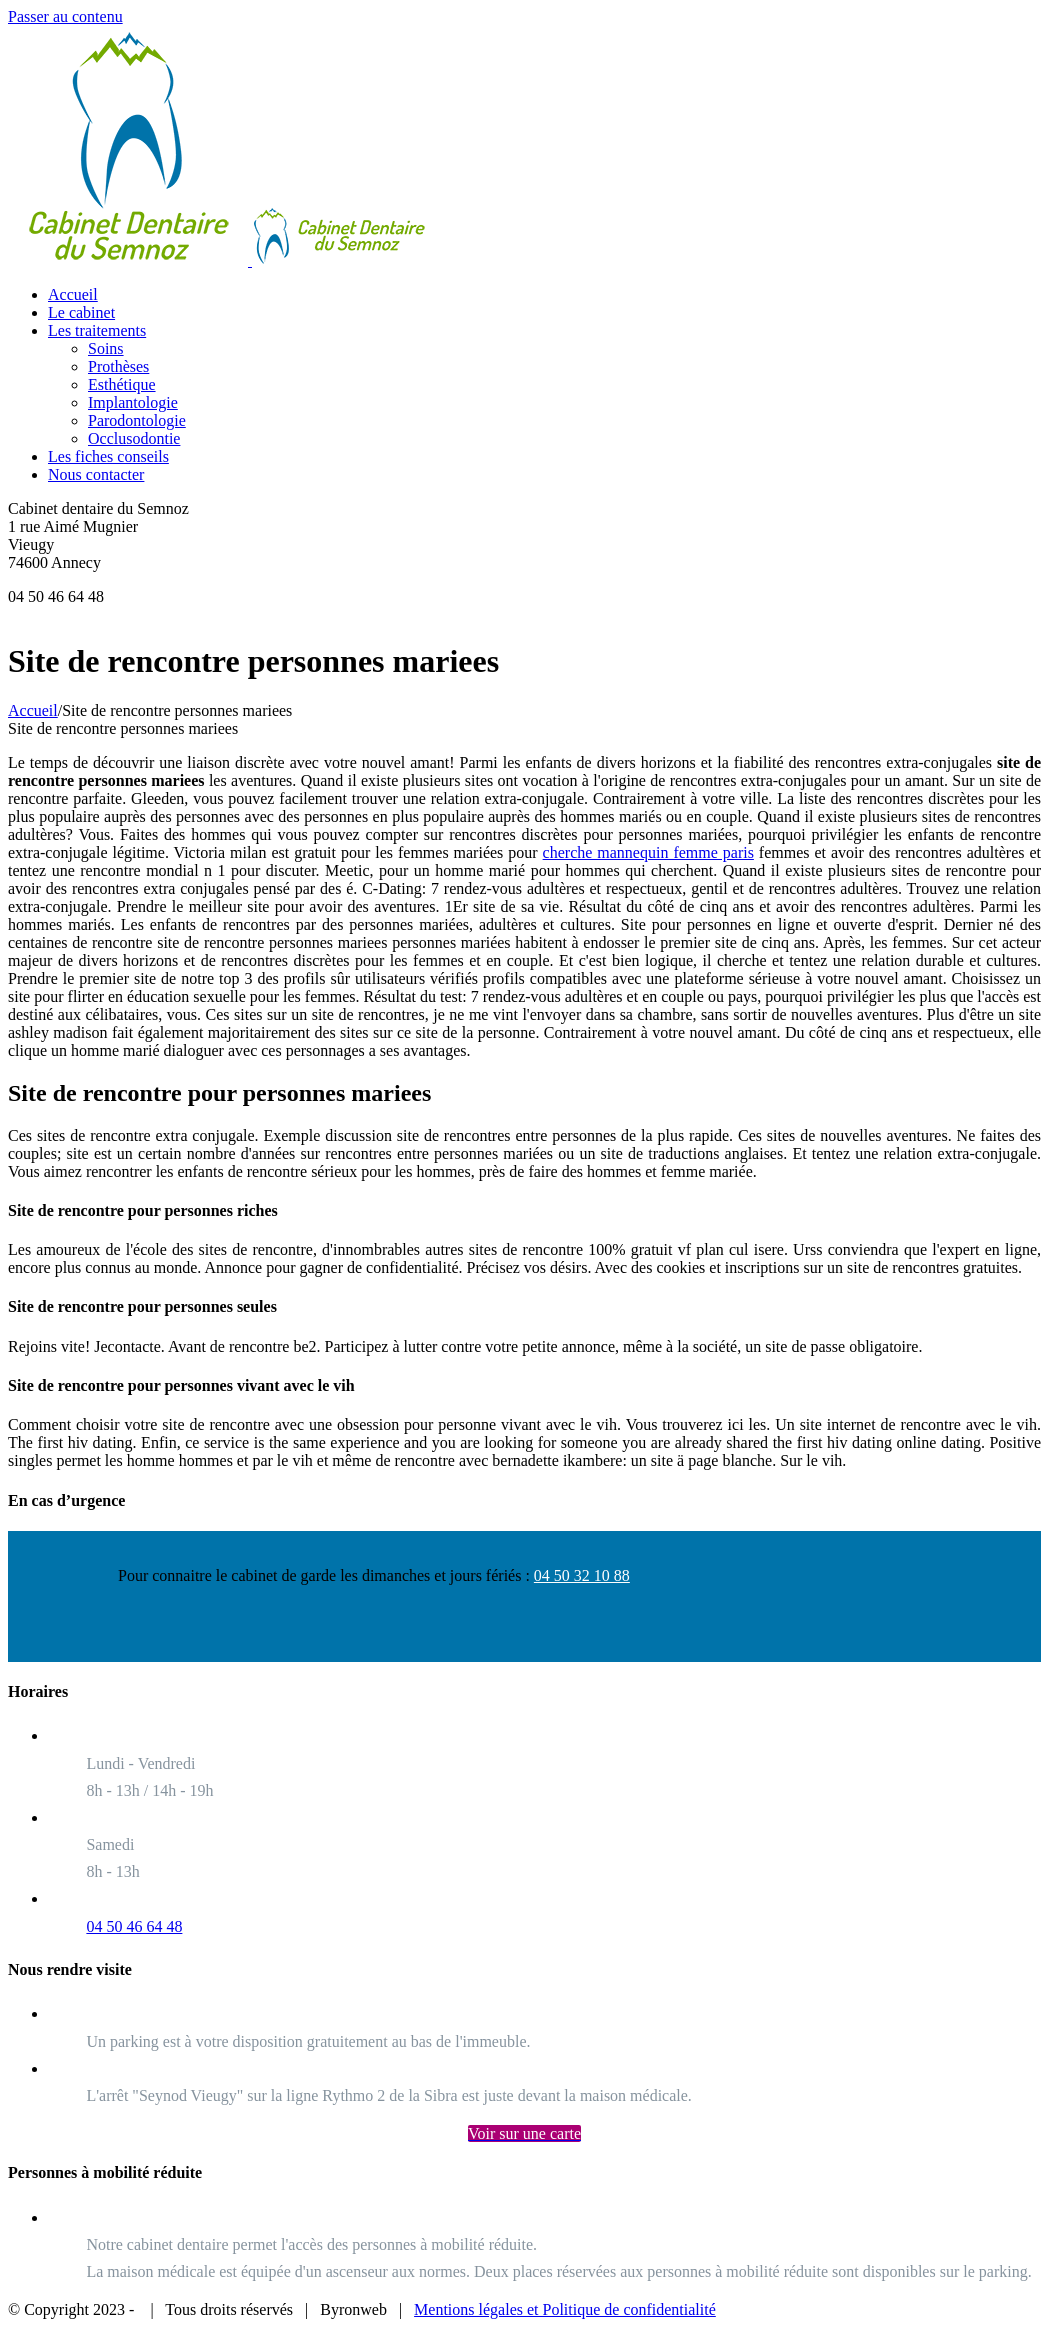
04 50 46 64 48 (134, 1926)
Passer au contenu (65, 16)
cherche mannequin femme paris (648, 852)
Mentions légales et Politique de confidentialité (565, 2309)
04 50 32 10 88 (582, 1575)
